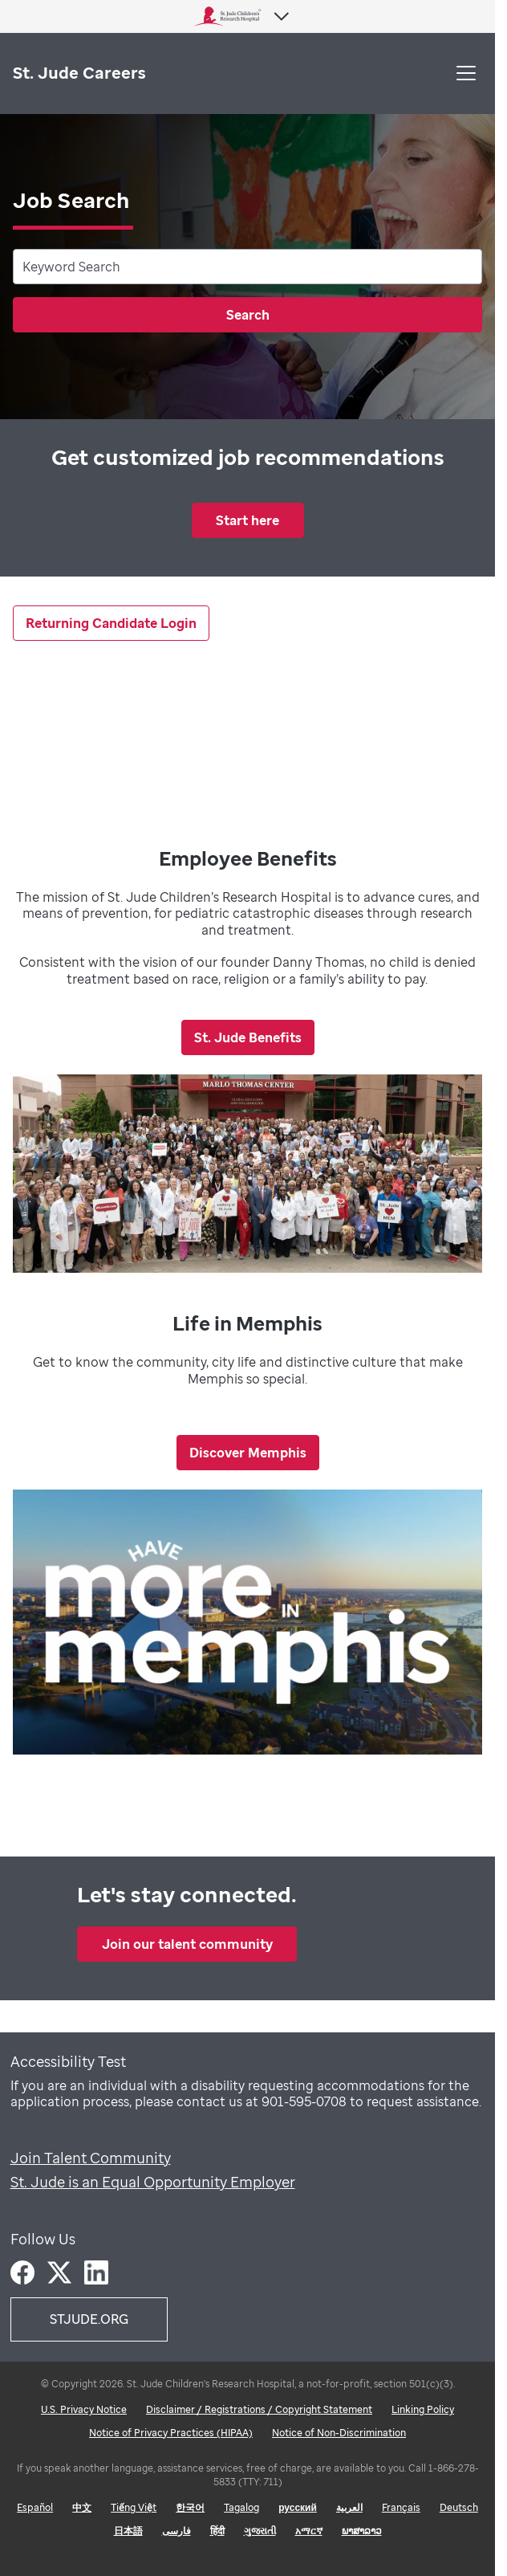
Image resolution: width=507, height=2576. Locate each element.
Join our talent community (187, 1944)
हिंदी (217, 2530)
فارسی (176, 2530)
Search (248, 315)
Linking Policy (422, 2409)
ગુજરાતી (260, 2530)
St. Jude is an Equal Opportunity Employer (152, 2181)
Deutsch (459, 2507)
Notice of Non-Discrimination (339, 2432)
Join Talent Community (90, 2157)
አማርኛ (308, 2530)
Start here (247, 520)
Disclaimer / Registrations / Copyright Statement (259, 2409)
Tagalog (241, 2507)
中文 (81, 2507)
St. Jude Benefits (248, 1037)
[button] (466, 73)
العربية (349, 2507)
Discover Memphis (247, 1452)
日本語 (128, 2530)
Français (401, 2507)
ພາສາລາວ (362, 2530)
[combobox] (247, 266)
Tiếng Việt (133, 2507)
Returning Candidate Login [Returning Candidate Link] (111, 623)
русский (297, 2507)
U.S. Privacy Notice (84, 2409)
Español (35, 2507)
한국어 (190, 2507)
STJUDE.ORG (89, 2319)
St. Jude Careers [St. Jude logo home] (79, 73)
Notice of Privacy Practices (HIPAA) (171, 2432)
